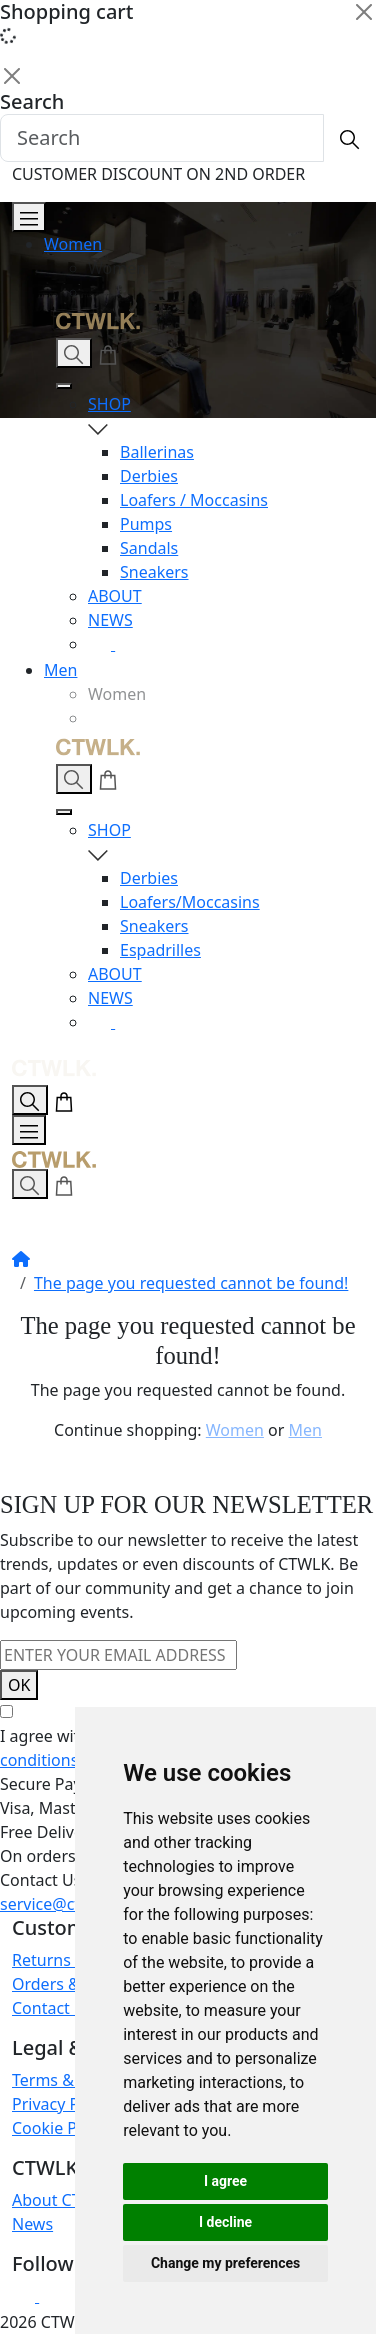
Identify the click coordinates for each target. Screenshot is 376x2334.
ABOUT (115, 596)
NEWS (110, 620)
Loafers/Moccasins (190, 902)
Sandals (149, 548)
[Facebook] (127, 644)
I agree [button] (225, 2181)
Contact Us (52, 2008)
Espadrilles (160, 950)
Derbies (149, 476)
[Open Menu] (29, 217)
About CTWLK (63, 2200)
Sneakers (154, 572)
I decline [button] (225, 2222)
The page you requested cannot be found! (191, 1283)
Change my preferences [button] (225, 2263)
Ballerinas (157, 452)
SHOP (220, 416)
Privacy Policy (62, 2104)
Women (73, 244)
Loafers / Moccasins (194, 500)
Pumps (146, 524)
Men (60, 670)
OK (19, 1685)
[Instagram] (101, 644)
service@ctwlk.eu (64, 1904)
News (32, 2224)
